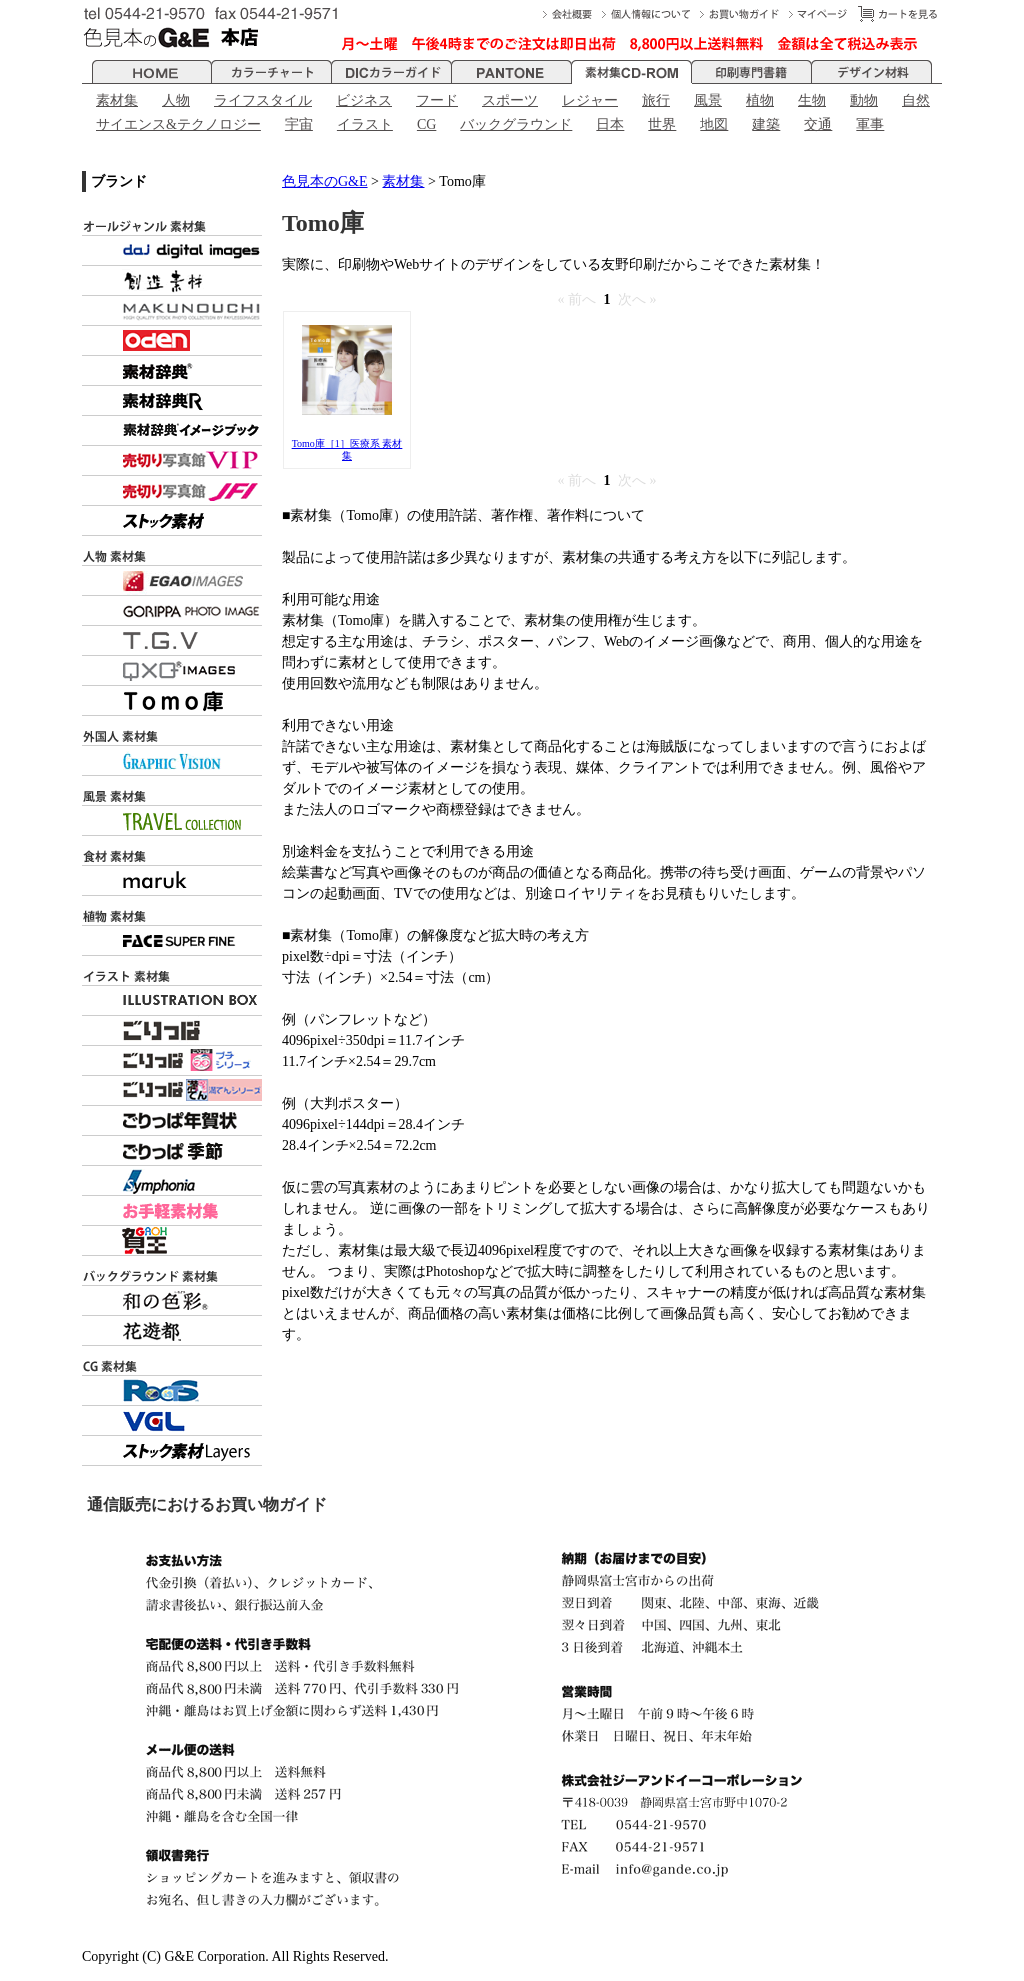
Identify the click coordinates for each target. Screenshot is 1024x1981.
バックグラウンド (516, 124)
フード (437, 100)
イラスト (365, 124)
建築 (766, 124)
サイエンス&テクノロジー (178, 124)
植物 (760, 100)
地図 (714, 124)
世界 (662, 124)
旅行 (656, 100)
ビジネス (364, 100)
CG (426, 124)
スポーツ (510, 100)
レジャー (590, 100)
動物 (864, 100)
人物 (176, 100)
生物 (812, 100)
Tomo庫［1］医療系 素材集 (347, 449)
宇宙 (299, 124)
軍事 (870, 124)
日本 (610, 124)
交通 (818, 124)
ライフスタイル (263, 100)
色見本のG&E (325, 181)
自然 (916, 100)
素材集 (117, 100)
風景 (708, 100)
